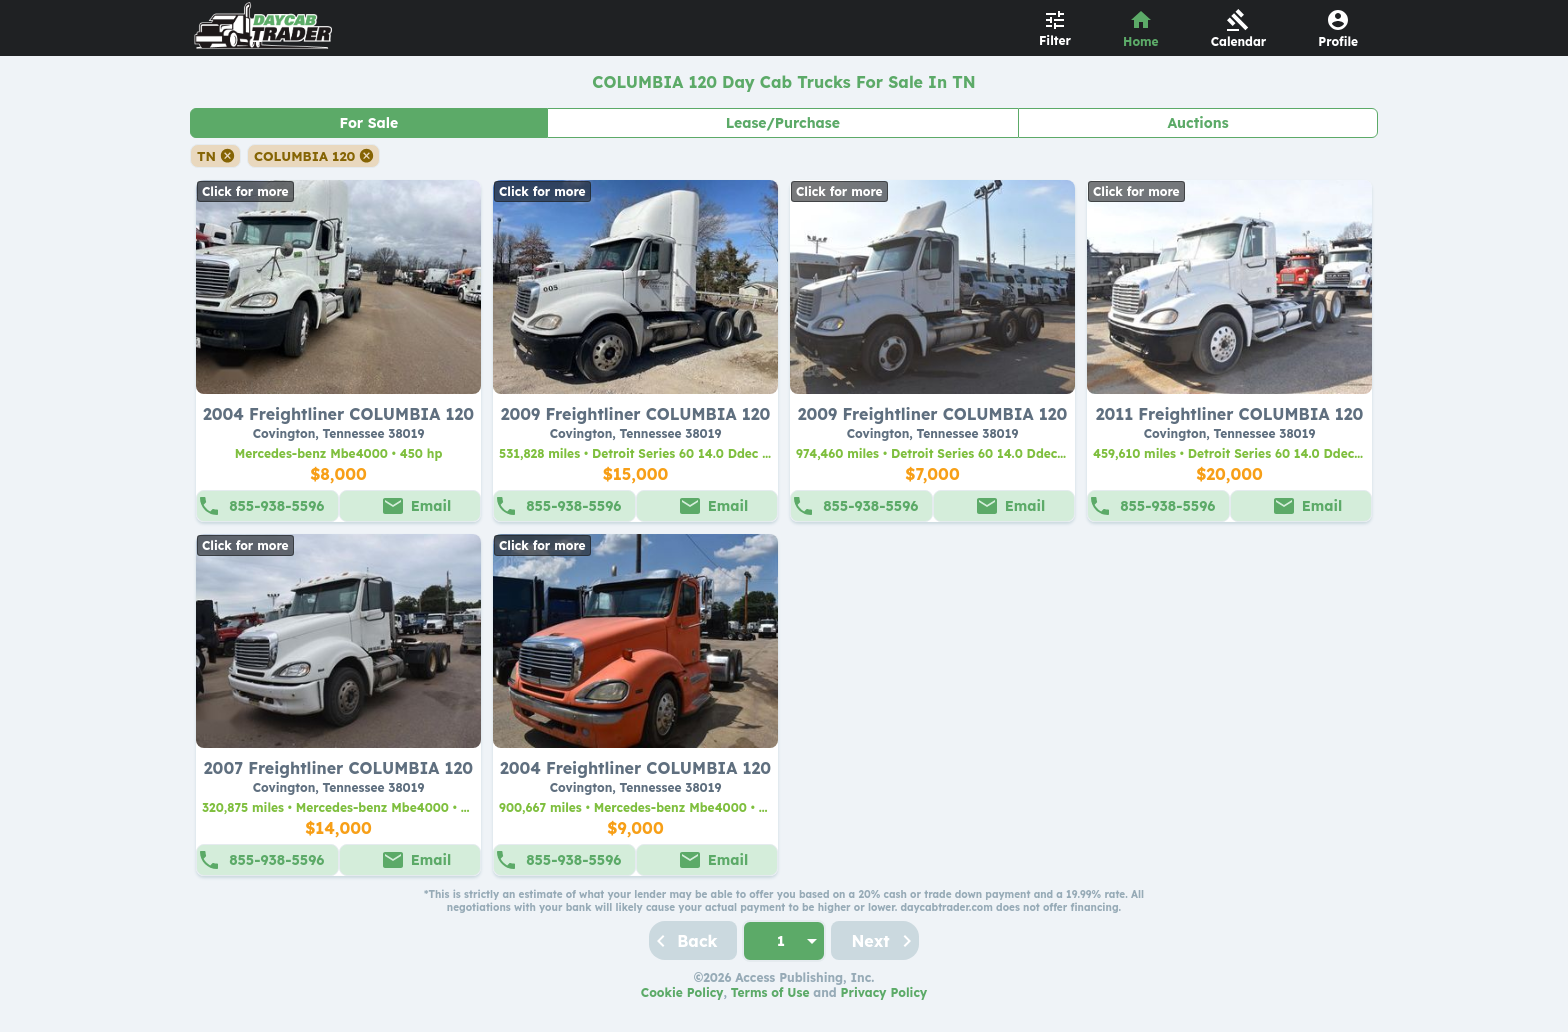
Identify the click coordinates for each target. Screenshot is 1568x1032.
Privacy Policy (884, 992)
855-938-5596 (276, 506)
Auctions (1198, 123)
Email (431, 506)
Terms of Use (770, 992)
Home (1141, 41)
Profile (1338, 41)
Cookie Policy (682, 992)
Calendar (1239, 41)
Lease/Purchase (783, 123)
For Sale (368, 123)
